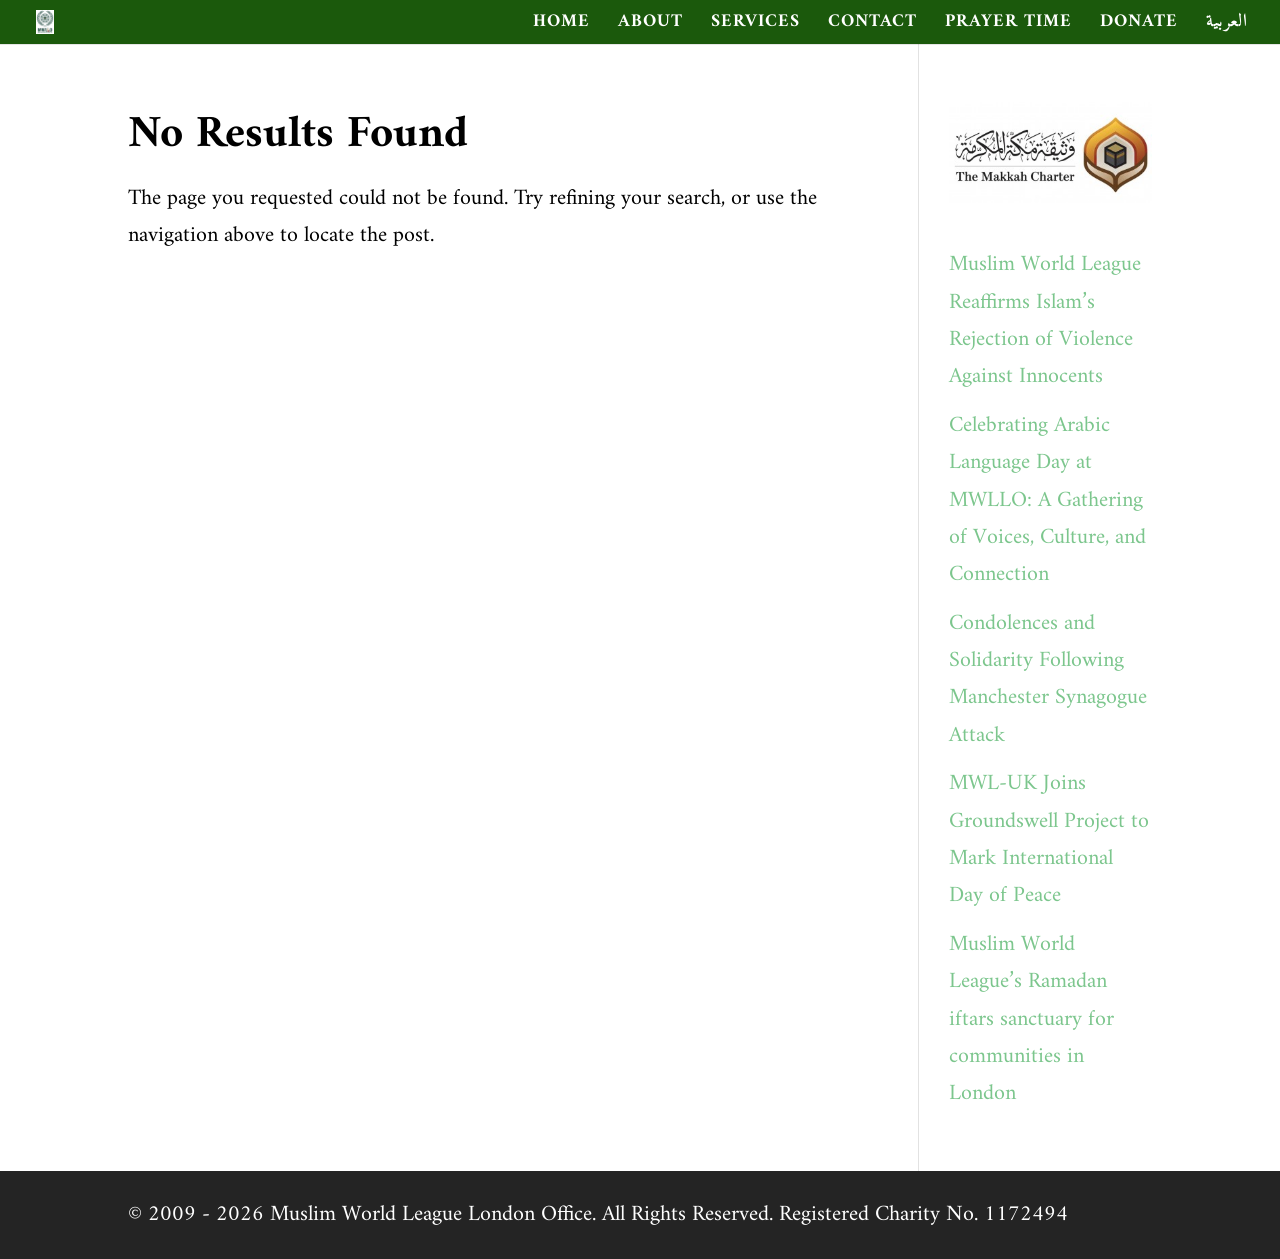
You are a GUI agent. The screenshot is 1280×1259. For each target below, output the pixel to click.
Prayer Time (1008, 26)
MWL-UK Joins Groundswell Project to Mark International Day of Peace (1049, 839)
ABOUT (650, 26)
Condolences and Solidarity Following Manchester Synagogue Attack (1048, 679)
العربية (1227, 26)
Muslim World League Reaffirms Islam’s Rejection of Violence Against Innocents (1045, 320)
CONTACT (872, 26)
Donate (1139, 26)
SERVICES (755, 26)
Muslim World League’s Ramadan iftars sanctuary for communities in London (1031, 1019)
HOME (561, 26)
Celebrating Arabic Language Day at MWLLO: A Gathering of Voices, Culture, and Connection (1047, 500)
